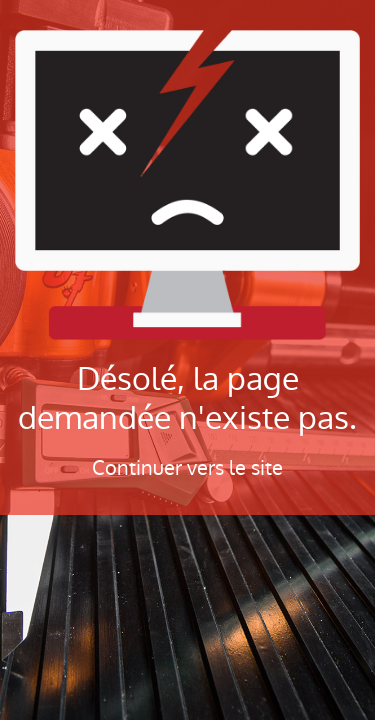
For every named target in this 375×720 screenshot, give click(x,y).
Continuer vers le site (187, 468)
